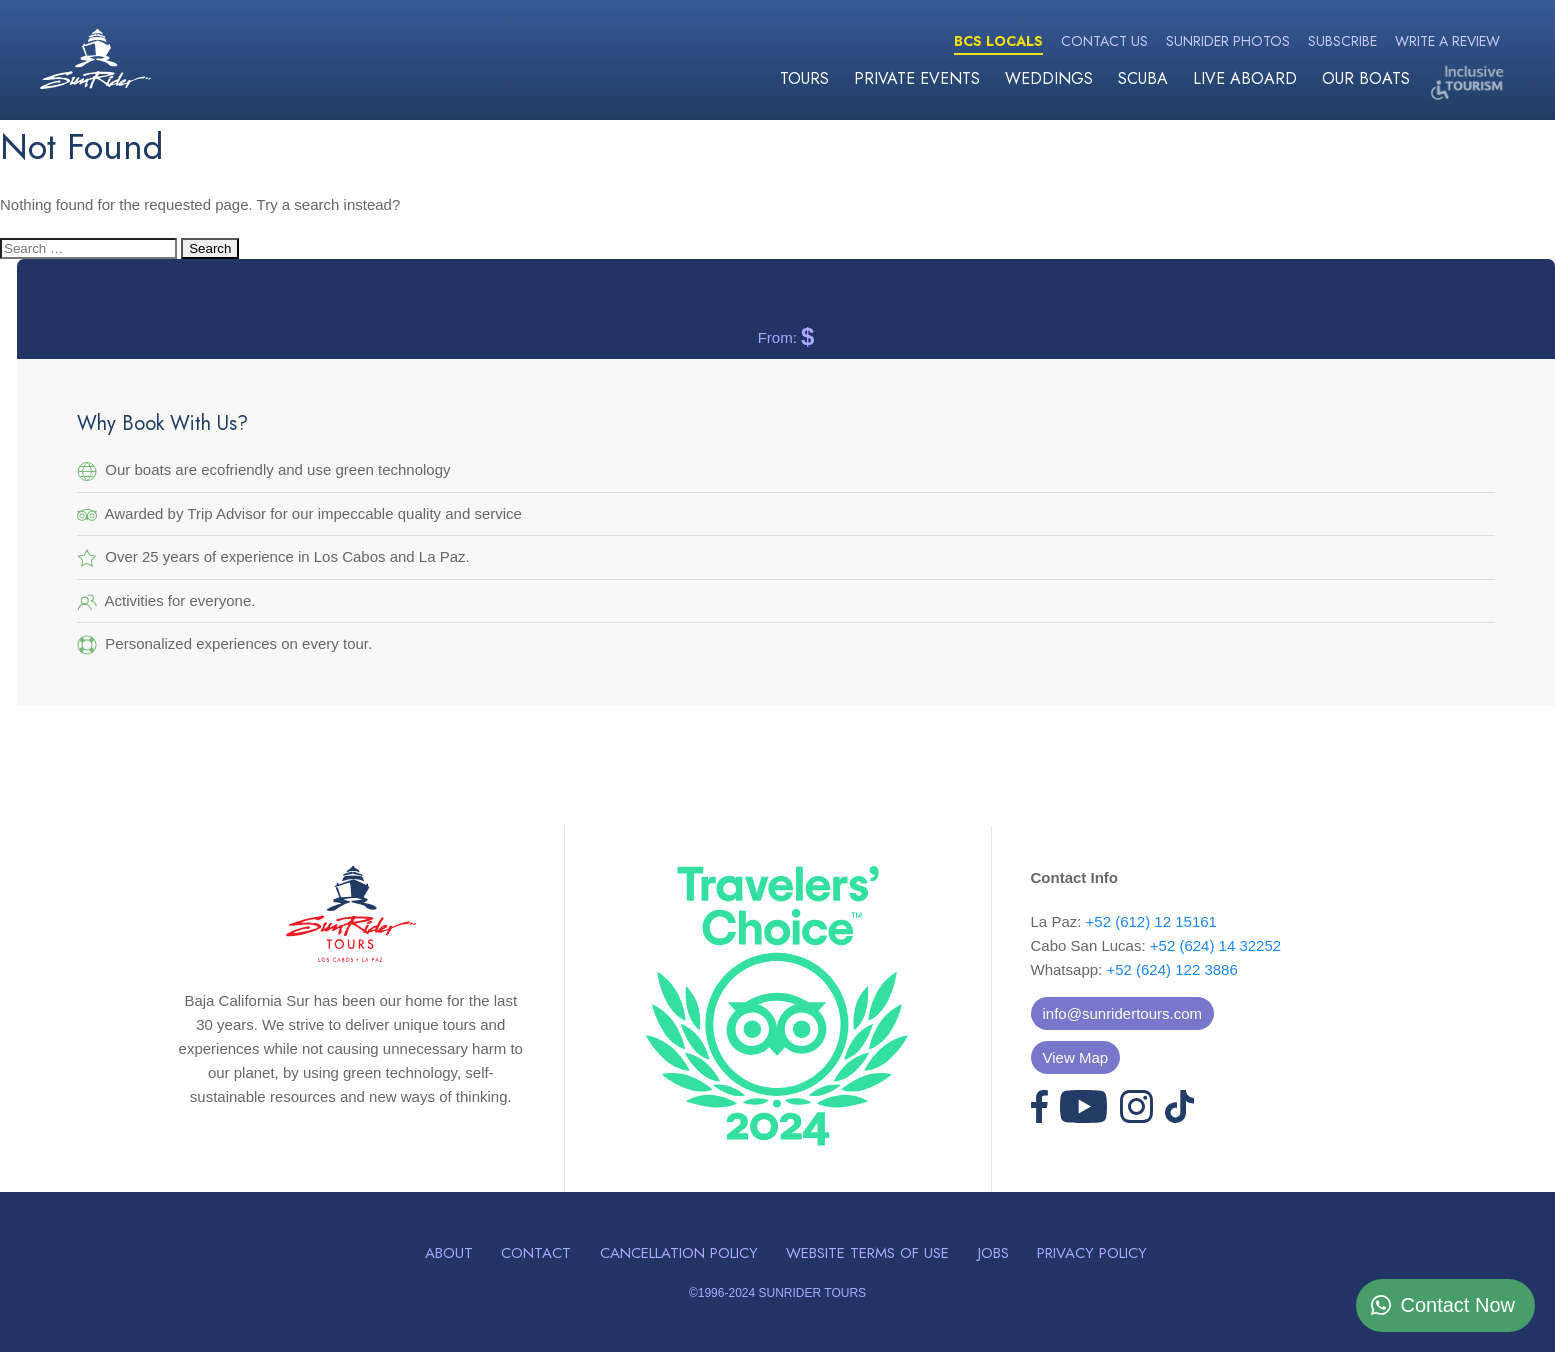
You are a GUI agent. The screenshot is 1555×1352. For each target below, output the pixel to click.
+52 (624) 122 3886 (1171, 969)
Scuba (1143, 78)
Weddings (1049, 78)
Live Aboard (1245, 78)
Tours (804, 78)
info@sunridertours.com (1122, 1013)
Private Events (917, 78)
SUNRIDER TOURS (812, 1293)
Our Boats (1366, 78)
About (449, 1253)
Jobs (993, 1253)
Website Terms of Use (867, 1253)
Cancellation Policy (679, 1253)
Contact (536, 1253)
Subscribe (1342, 41)
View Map (1076, 1057)
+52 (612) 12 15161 (1151, 921)
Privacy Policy (1092, 1253)
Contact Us (1104, 41)
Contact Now (1458, 1305)
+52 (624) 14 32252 (1215, 945)
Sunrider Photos (1228, 41)
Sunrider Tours (95, 59)
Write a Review (1447, 41)
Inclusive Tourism (1470, 82)
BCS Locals (998, 41)
